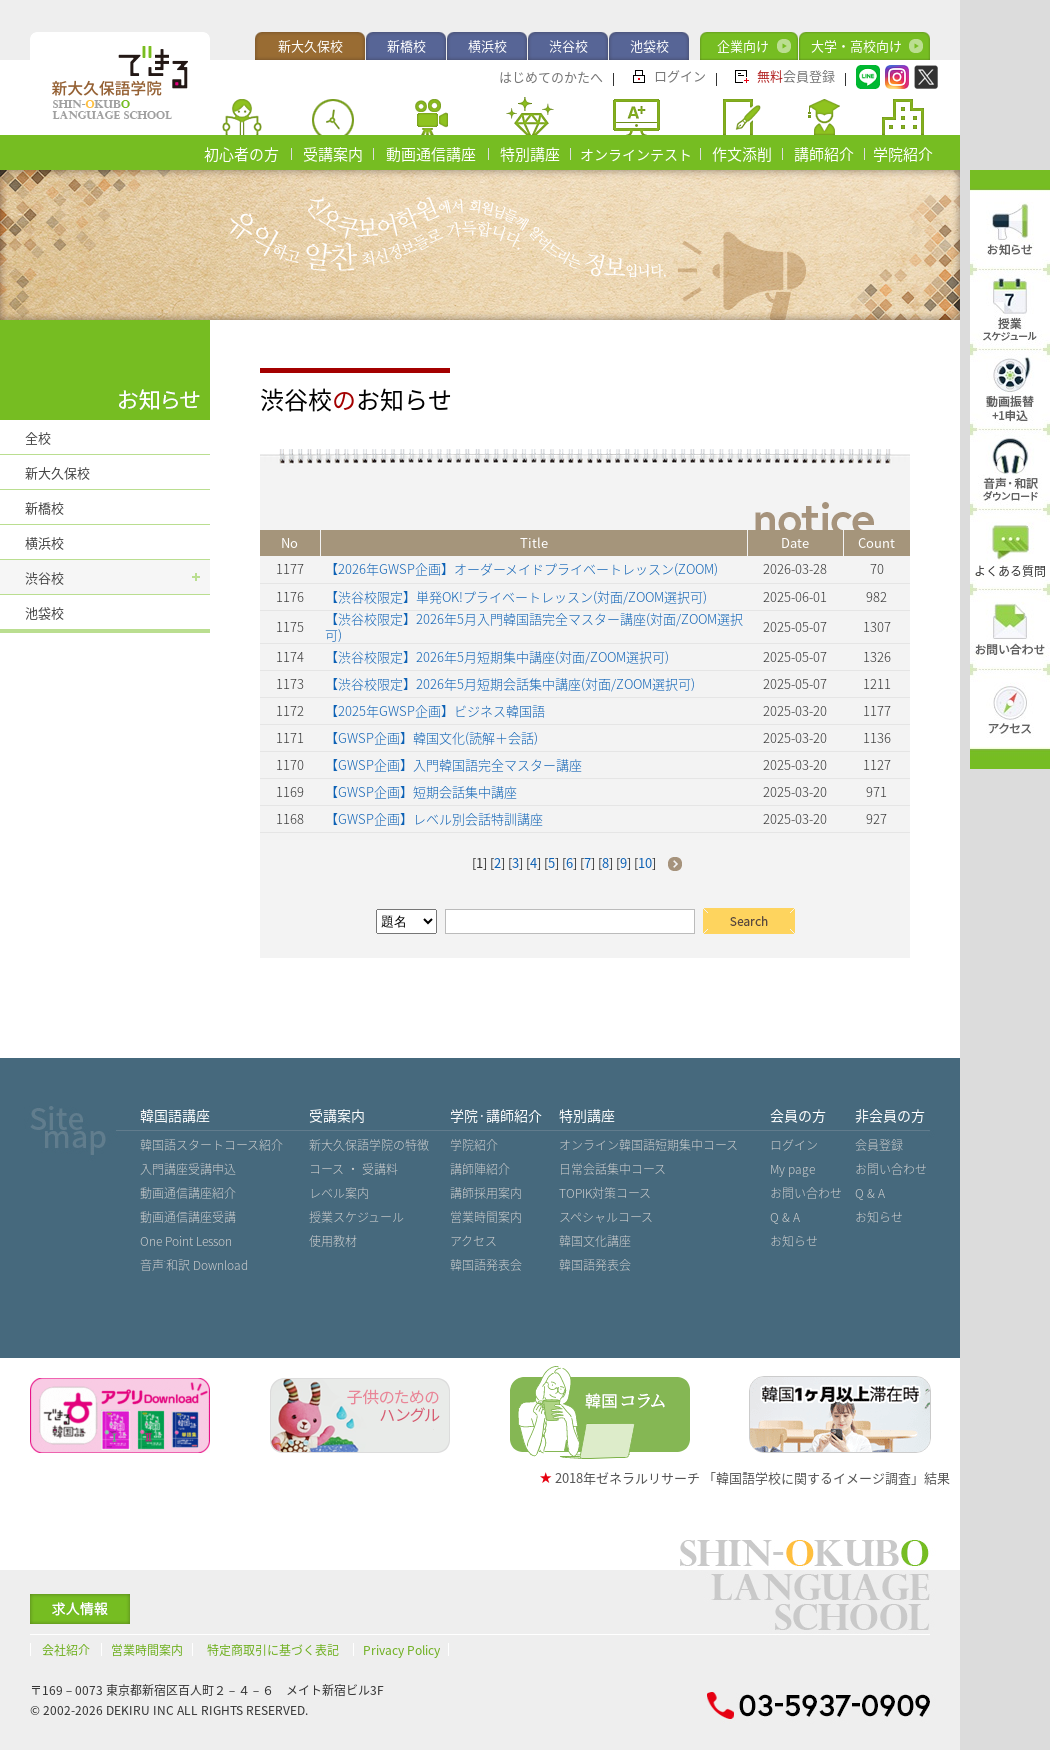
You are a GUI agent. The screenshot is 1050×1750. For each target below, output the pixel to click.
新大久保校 (310, 45)
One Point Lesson (186, 1241)
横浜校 (487, 45)
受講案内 (333, 154)
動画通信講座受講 (188, 1217)
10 (645, 862)
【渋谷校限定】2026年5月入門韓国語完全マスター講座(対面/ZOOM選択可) (534, 626)
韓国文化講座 (595, 1241)
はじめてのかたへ (551, 76)
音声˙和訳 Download (194, 1265)
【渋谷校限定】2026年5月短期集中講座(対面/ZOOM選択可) (497, 656)
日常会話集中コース (612, 1169)
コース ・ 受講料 (353, 1169)
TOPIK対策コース (605, 1193)
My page (792, 1169)
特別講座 (530, 154)
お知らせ (794, 1241)
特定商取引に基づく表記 (273, 1650)
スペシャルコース (606, 1217)
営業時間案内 (486, 1217)
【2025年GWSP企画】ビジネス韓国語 (435, 710)
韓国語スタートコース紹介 (211, 1145)
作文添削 (742, 154)
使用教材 (333, 1241)
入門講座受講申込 (188, 1169)
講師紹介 (824, 154)
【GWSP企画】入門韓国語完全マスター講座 (453, 764)
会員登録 (796, 75)
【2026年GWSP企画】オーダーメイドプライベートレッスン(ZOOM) (521, 568)
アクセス (473, 1241)
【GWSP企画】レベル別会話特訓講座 (434, 818)
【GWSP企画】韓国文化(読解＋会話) (431, 737)
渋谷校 (568, 45)
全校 (38, 437)
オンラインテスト (636, 154)
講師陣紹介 (480, 1169)
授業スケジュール (356, 1217)
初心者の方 (241, 154)
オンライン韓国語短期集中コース (648, 1145)
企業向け (743, 45)
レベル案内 (339, 1193)
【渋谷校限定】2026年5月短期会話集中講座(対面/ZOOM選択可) (510, 683)
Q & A (785, 1217)
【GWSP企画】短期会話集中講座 (421, 791)
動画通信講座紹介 (188, 1193)
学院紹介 (903, 154)
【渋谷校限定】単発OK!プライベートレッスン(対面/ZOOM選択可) (516, 596)
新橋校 (406, 45)
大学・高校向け (856, 45)
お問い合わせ (806, 1193)
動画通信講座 (431, 154)
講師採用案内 (486, 1193)
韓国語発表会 (486, 1265)
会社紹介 (66, 1650)
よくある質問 (1010, 571)
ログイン (680, 75)
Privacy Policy (401, 1650)
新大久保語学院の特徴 (369, 1145)
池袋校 (649, 45)
